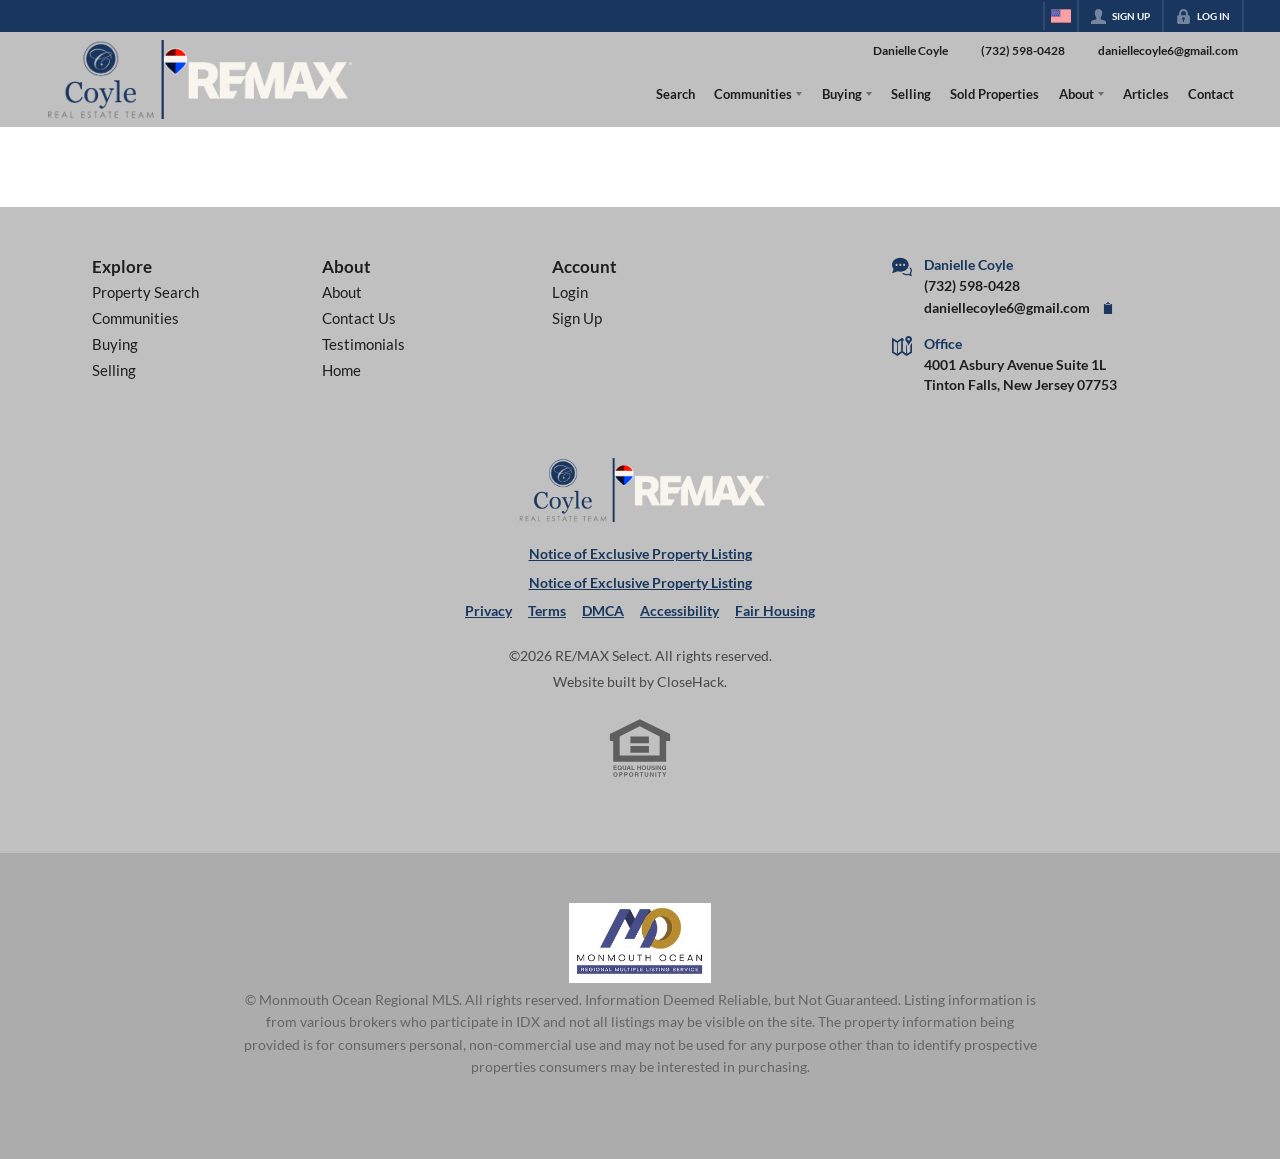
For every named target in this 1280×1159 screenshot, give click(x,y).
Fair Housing (775, 611)
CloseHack (690, 682)
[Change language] (1061, 16)
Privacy (488, 611)
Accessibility (679, 611)
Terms (547, 611)
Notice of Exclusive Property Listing (640, 554)
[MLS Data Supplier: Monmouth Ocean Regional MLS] (640, 943)
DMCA (603, 611)
